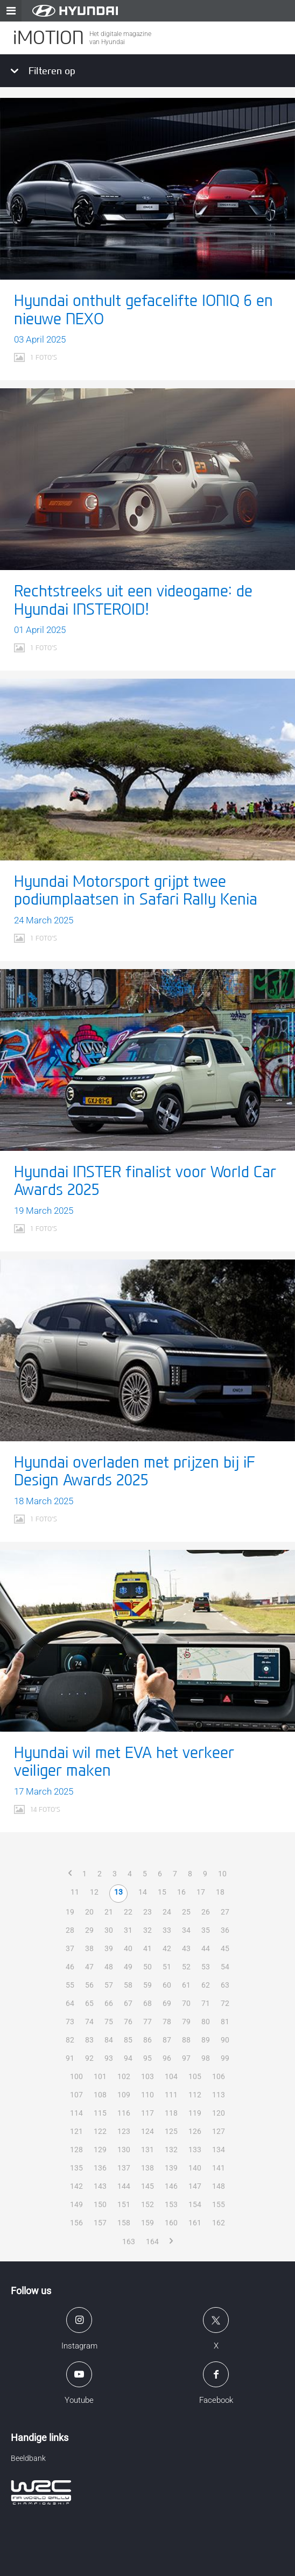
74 (89, 2021)
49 (128, 1966)
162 (218, 2222)
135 (76, 2168)
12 (94, 1892)
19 (70, 1912)
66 (108, 2003)
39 (108, 1948)
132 (171, 2149)
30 (108, 1930)
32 (147, 1930)
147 (194, 2186)
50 (147, 1966)
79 (186, 2021)
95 (147, 2058)
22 (128, 1912)
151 (123, 2204)
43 (186, 1948)
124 (147, 2131)
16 (181, 1892)
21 (108, 1912)
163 (128, 2241)
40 (128, 1948)
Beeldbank (28, 2458)
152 (147, 2204)
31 (128, 1930)
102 (123, 2076)
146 (171, 2186)
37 (70, 1948)
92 (89, 2058)
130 (123, 2149)
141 (218, 2168)
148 (218, 2186)
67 (128, 2003)
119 (194, 2113)
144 (123, 2186)
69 (167, 2003)
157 (100, 2222)
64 (70, 2003)
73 (70, 2021)
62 (205, 1985)
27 (225, 1912)
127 (218, 2131)
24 (167, 1912)
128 (76, 2149)
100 (76, 2076)
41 (147, 1948)
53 (205, 1966)
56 (89, 1985)
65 (89, 2003)
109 (123, 2094)
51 (167, 1966)
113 (218, 2094)
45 (225, 1948)
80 (205, 2021)
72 (225, 2003)
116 (123, 2113)
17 (200, 1892)
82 (70, 2040)
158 (123, 2222)
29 (89, 1930)
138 (147, 2168)
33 (167, 1930)
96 (167, 2058)
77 (147, 2021)
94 (128, 2058)
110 (147, 2094)
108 (100, 2094)
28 (70, 1930)
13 (118, 1892)
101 (100, 2076)
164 (152, 2241)
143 (100, 2186)
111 (171, 2094)
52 (186, 1966)
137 (123, 2168)
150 (100, 2204)
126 (194, 2131)
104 (171, 2076)
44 (205, 1948)
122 (100, 2131)
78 (167, 2021)
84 (108, 2040)
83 (89, 2040)
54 (225, 1966)
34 (186, 1930)
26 (205, 1912)
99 (225, 2058)
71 (205, 2003)
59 (147, 1985)
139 (171, 2168)
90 (225, 2040)
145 (147, 2186)
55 (70, 1985)
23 (147, 1912)
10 (222, 1873)
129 (100, 2149)
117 (147, 2113)
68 (147, 2003)
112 (194, 2094)
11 (75, 1892)
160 (171, 2222)
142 (76, 2186)
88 (186, 2040)
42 (167, 1948)
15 (162, 1892)
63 (225, 1985)
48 (108, 1966)
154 (194, 2204)
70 (186, 2003)
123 (123, 2131)
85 (128, 2040)
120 (218, 2113)
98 (205, 2058)
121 (76, 2131)
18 (220, 1892)
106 (218, 2076)
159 (147, 2222)
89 (205, 2040)
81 (225, 2021)
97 (186, 2058)
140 (194, 2168)
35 (205, 1930)
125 (171, 2131)
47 (89, 1966)
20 (89, 1912)
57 (108, 1985)
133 (194, 2149)
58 (128, 1985)
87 (167, 2040)
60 (167, 1985)
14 (142, 1892)
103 (147, 2076)
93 (108, 2058)
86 (147, 2040)
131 (147, 2149)
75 (108, 2021)
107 (76, 2094)
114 (76, 2113)
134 (218, 2149)
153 (171, 2204)
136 (100, 2168)
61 (186, 1985)
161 (194, 2222)
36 (225, 1930)
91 (70, 2058)
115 (100, 2113)
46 (70, 1966)
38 (89, 1948)
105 (194, 2076)
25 (186, 1912)
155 (218, 2204)
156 (76, 2222)
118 (171, 2113)
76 (128, 2021)
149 (76, 2204)
